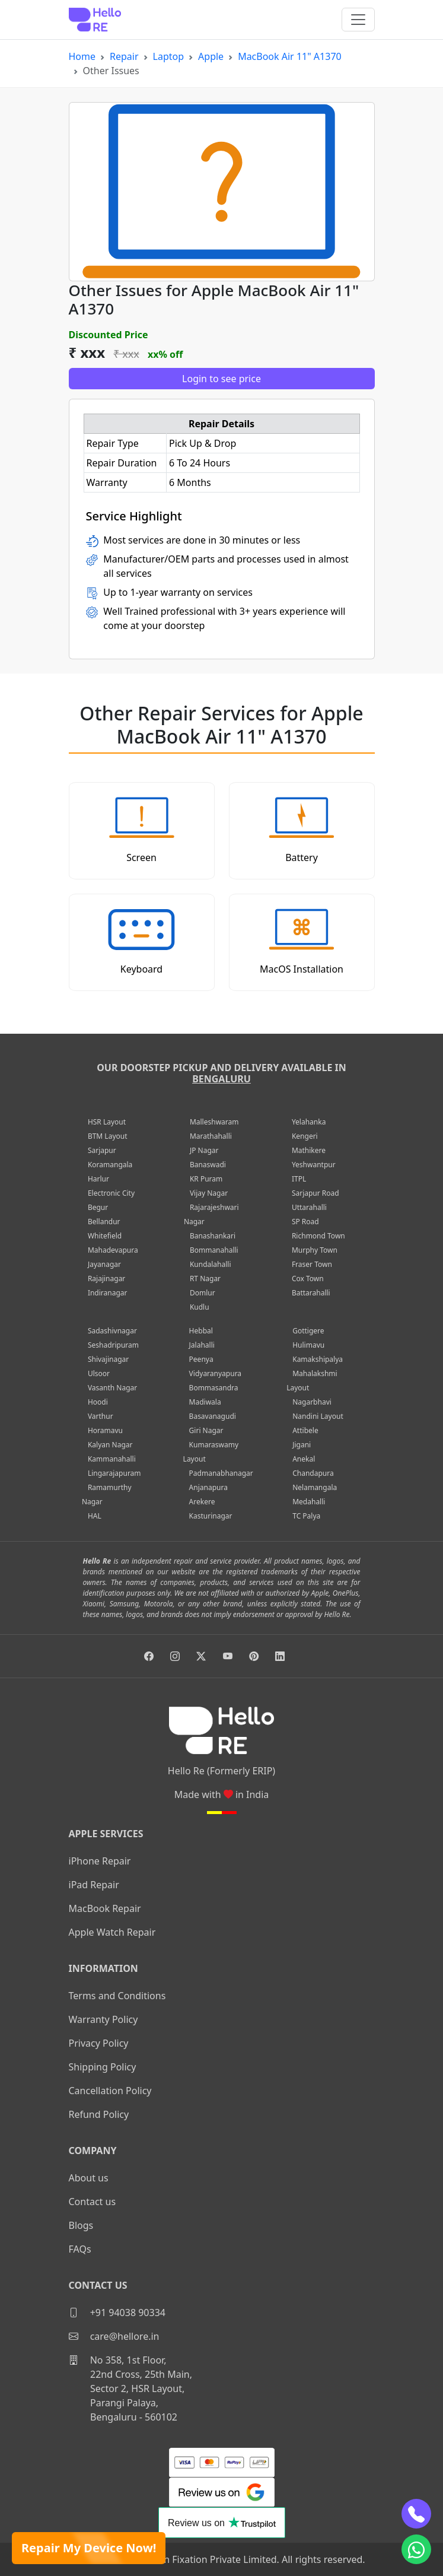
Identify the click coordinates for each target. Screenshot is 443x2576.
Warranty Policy (103, 2019)
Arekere (202, 1502)
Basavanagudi (212, 1416)
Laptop (168, 56)
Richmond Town (318, 1236)
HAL (94, 1516)
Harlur (98, 1179)
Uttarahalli (309, 1207)
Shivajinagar (108, 1359)
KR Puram (206, 1179)
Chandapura (313, 1473)
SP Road (305, 1221)
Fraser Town (312, 1264)
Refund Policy (99, 2114)
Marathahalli (211, 1136)
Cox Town (308, 1278)
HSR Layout (107, 1122)
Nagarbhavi (312, 1402)
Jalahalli (202, 1345)
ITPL (299, 1179)
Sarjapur (102, 1150)
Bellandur (104, 1221)
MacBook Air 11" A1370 (290, 56)
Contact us (92, 2201)
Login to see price (221, 378)
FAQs (80, 2249)
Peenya (201, 1359)
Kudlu (199, 1307)
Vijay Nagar (209, 1193)
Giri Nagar (206, 1430)
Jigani (301, 1445)
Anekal (303, 1459)
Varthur (100, 1416)
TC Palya (306, 1516)
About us (89, 2177)
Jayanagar (104, 1264)
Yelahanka (309, 1122)
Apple (211, 56)
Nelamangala (314, 1487)
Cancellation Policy (110, 2090)
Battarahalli (311, 1293)
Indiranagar (108, 1293)
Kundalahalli (210, 1264)
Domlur (202, 1293)
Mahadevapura (113, 1250)
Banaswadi (208, 1165)
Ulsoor (99, 1373)
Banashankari (212, 1236)
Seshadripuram (113, 1345)
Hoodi (98, 1402)
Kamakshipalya (317, 1359)
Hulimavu (308, 1345)
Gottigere (308, 1331)
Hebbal (201, 1331)
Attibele (305, 1430)
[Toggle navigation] (358, 19)
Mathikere (309, 1150)
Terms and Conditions (117, 1995)
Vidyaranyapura (215, 1373)
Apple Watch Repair (112, 1932)
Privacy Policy (99, 2043)
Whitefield (105, 1236)
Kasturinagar (210, 1516)
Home (82, 56)
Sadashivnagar (112, 1331)
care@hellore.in (114, 2336)
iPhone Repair (100, 1860)
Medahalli (308, 1502)
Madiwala (205, 1402)
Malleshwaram (214, 1122)
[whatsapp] (416, 2549)
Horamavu (105, 1430)
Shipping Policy (102, 2066)
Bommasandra (213, 1388)
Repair (124, 56)
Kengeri (305, 1136)
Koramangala (110, 1165)
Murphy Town (314, 1250)
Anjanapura (208, 1487)
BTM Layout (108, 1136)
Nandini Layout (317, 1416)
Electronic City (111, 1193)
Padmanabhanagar (221, 1473)
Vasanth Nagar (112, 1388)
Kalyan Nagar (110, 1445)
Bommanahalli (214, 1250)
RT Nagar (205, 1278)
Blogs (81, 2225)
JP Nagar (204, 1150)
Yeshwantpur (314, 1165)
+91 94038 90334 (117, 2312)
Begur (98, 1207)
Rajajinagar (106, 1278)
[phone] (416, 2514)
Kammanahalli (112, 1459)
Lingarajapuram (114, 1473)
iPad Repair (94, 1884)
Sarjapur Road (315, 1193)
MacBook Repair (105, 1908)
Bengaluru (221, 1078)
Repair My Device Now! (88, 2548)
